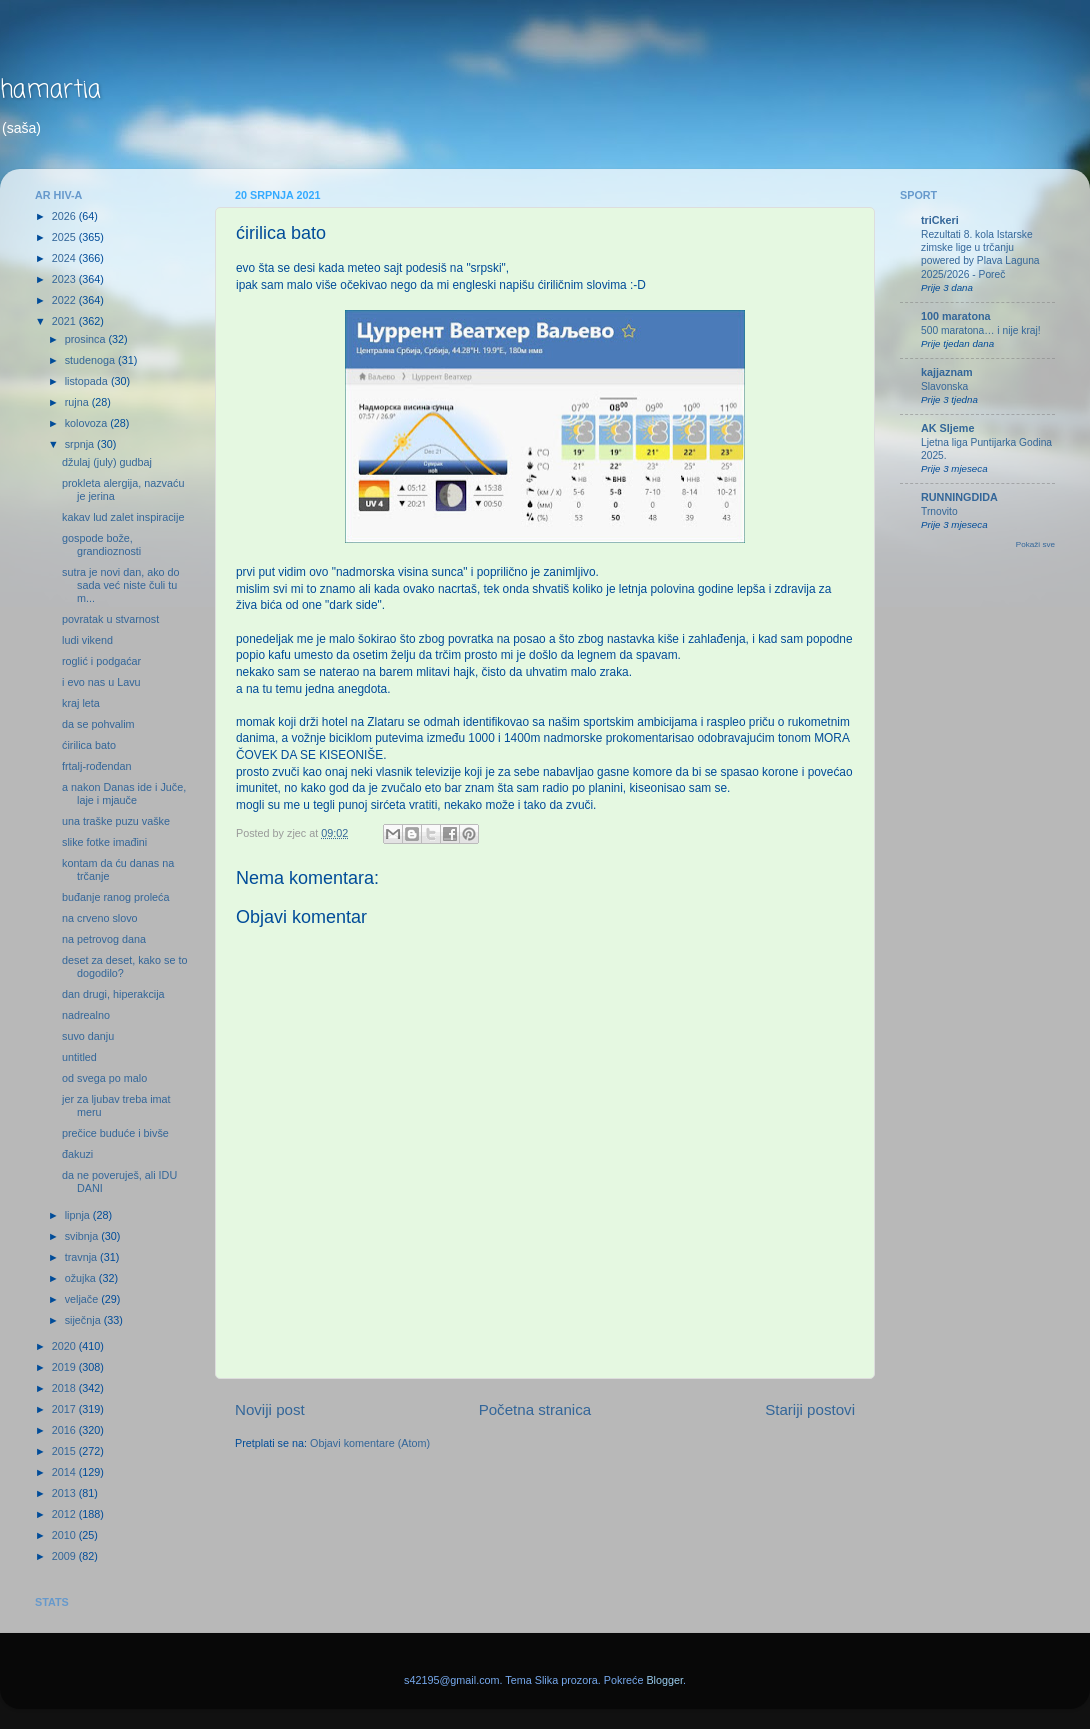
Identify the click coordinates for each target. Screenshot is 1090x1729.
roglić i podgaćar (101, 661)
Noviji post (270, 1409)
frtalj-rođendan (97, 766)
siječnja (84, 1320)
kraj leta (81, 703)
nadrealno (86, 1015)
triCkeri (940, 220)
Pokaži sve (1035, 544)
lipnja (79, 1215)
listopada (88, 381)
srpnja (81, 444)
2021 (65, 321)
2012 (65, 1514)
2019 (65, 1367)
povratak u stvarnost (110, 619)
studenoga (91, 360)
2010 (65, 1535)
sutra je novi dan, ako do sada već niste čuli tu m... (121, 585)
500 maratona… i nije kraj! (981, 330)
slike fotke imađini (104, 842)
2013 (65, 1493)
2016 (65, 1430)
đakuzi (77, 1154)
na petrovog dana (104, 939)
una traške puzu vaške (116, 821)
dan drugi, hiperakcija (113, 994)
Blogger (664, 1680)
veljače (83, 1299)
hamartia (50, 90)
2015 (65, 1451)
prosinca (87, 339)
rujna (78, 402)
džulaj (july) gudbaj (107, 462)
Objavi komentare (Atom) (370, 1443)
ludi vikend (87, 640)
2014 (65, 1472)
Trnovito (939, 511)
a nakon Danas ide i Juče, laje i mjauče (124, 793)
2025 (65, 237)
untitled (79, 1057)
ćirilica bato (89, 745)
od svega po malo (104, 1078)
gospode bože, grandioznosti (101, 544)
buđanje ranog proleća (115, 897)
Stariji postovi (810, 1409)
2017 (65, 1409)
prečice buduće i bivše (115, 1133)
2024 (65, 258)
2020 (65, 1346)
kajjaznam (947, 372)
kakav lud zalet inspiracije (123, 517)
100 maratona (956, 316)
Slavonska (944, 386)
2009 (65, 1556)
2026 (65, 216)
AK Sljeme (947, 428)
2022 (65, 300)
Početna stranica (535, 1409)
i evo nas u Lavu (101, 682)
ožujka (82, 1278)
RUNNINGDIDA (959, 497)
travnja (82, 1257)
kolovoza (88, 423)
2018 (65, 1388)
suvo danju (88, 1036)
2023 (65, 279)
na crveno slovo (100, 918)
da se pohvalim (98, 724)
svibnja (83, 1236)
